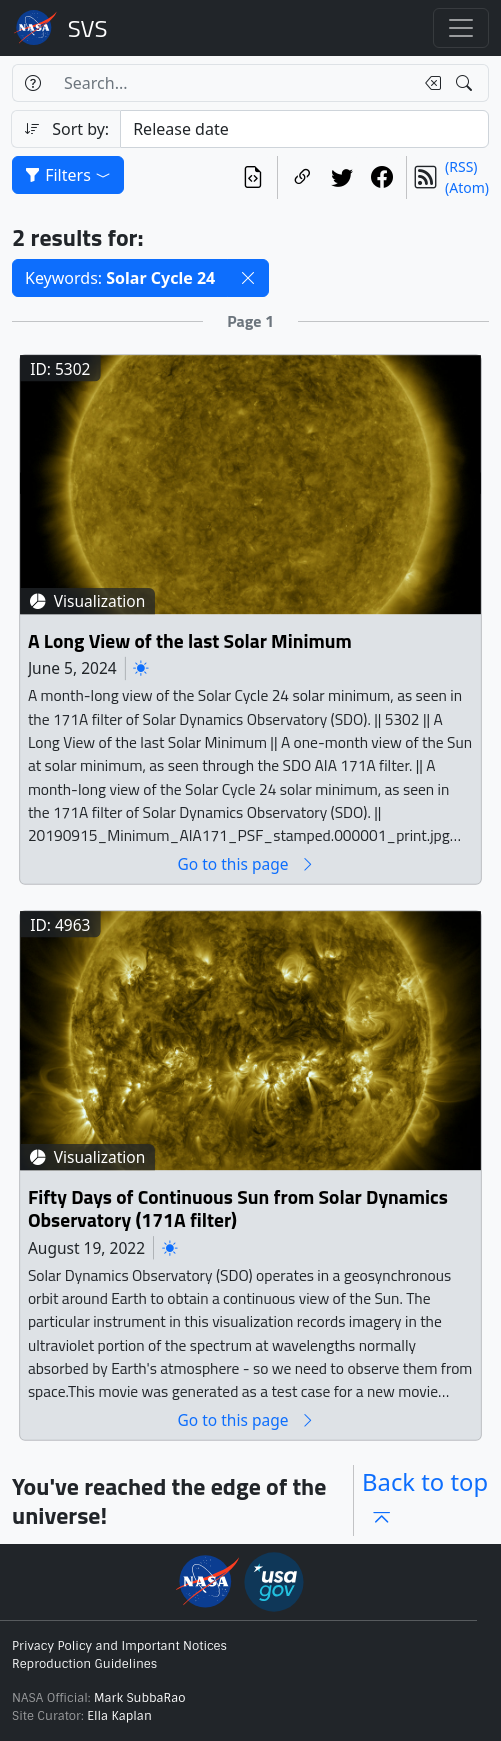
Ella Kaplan (119, 1716)
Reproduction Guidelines (84, 1664)
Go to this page (246, 864)
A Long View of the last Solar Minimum (190, 641)
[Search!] (466, 83)
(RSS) (461, 166)
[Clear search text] (429, 83)
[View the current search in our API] (253, 177)
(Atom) (467, 187)
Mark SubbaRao (140, 1698)
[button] (248, 278)
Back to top (425, 1500)
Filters (68, 175)
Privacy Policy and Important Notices (119, 1646)
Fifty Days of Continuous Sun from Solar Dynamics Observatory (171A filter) (238, 1208)
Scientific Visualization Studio (88, 28)
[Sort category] (304, 129)
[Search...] (233, 83)
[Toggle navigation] (461, 28)
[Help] (32, 83)
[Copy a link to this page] (302, 177)
